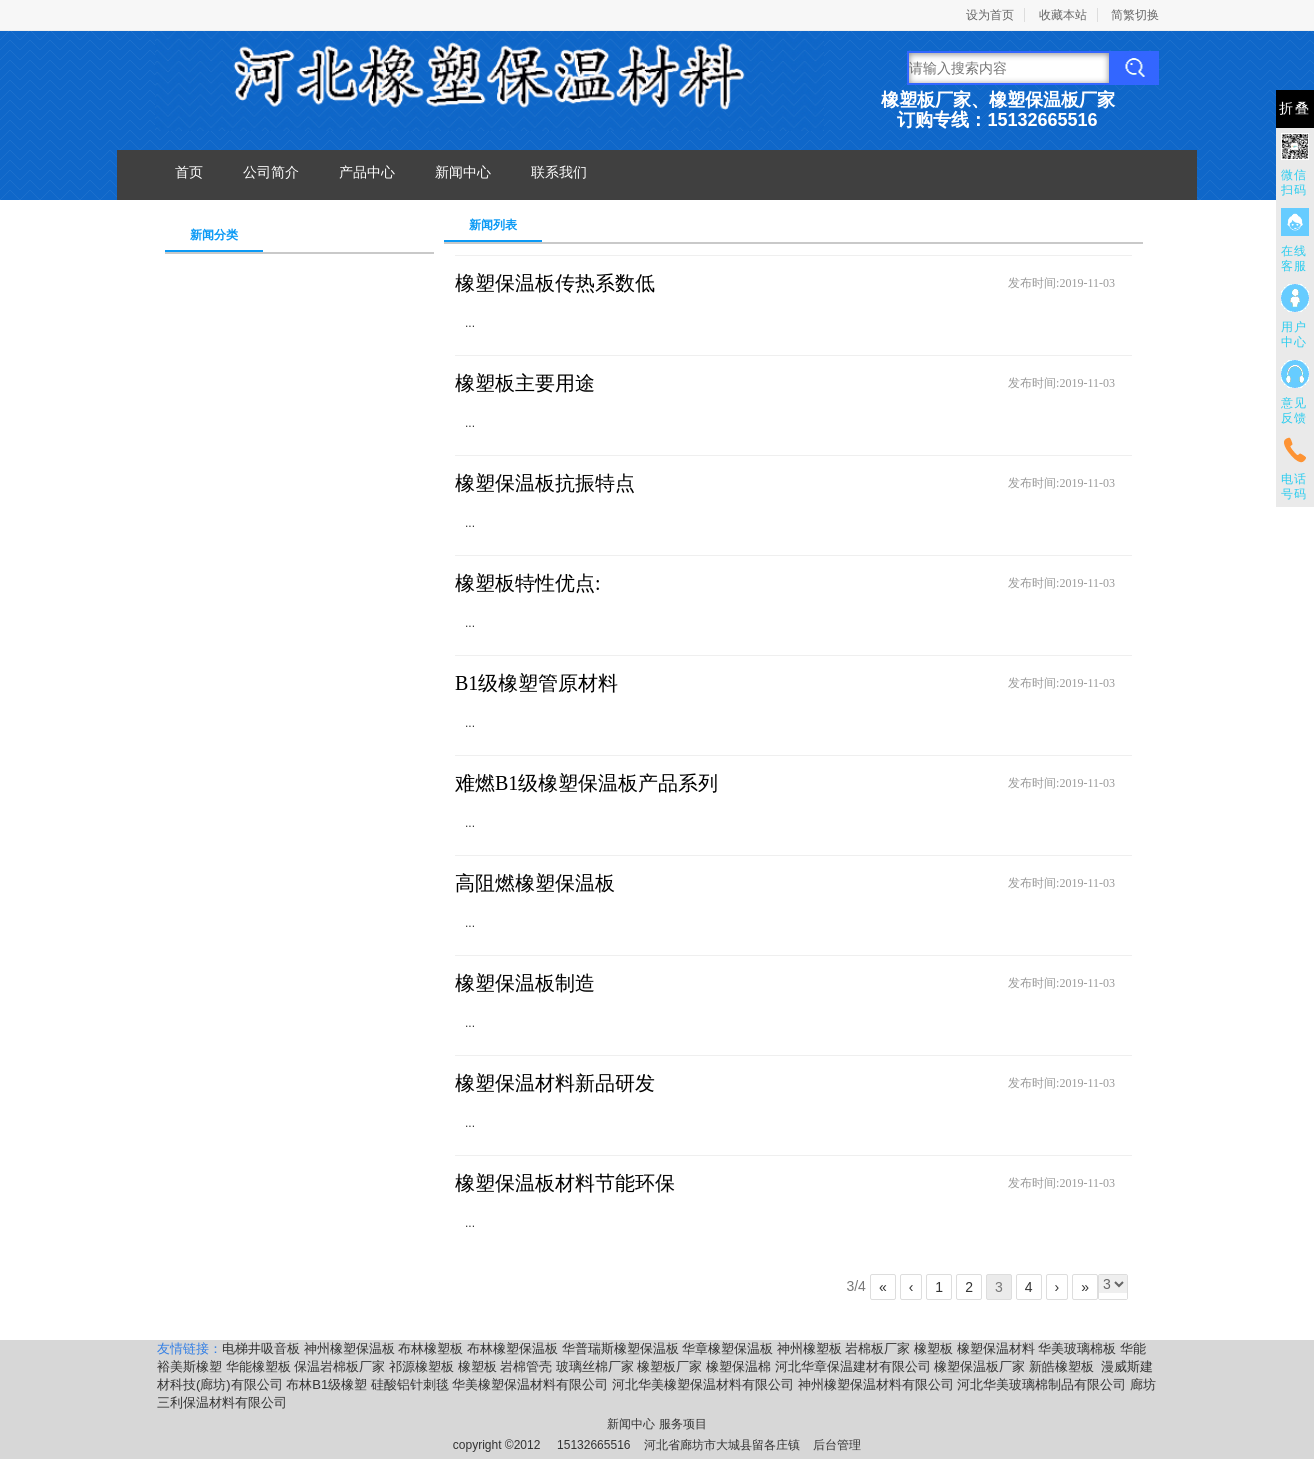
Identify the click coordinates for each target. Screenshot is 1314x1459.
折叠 (1295, 108)
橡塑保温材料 (996, 1348)
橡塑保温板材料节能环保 (565, 1183)
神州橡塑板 (809, 1348)
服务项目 (683, 1424)
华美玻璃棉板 (1077, 1348)
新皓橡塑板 (1063, 1366)
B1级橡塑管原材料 (536, 683)
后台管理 (837, 1445)
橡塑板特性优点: (528, 583)
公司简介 (271, 172)
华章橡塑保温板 (727, 1348)
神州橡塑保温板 (349, 1348)
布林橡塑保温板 (512, 1348)
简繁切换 (1135, 15)
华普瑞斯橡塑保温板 (620, 1348)
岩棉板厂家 (877, 1348)
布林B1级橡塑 (326, 1384)
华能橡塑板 (258, 1366)
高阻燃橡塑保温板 (535, 883)
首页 (189, 172)
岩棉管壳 (526, 1366)
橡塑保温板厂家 (979, 1366)
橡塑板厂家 (669, 1366)
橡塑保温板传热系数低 (555, 283)
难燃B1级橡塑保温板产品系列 (586, 783)
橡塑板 (933, 1348)
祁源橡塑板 (421, 1366)
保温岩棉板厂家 (339, 1366)
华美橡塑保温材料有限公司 (530, 1384)
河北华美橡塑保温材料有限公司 (703, 1384)
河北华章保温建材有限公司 (853, 1366)
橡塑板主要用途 (525, 383)
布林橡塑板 (430, 1348)
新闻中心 (463, 172)
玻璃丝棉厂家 (595, 1366)
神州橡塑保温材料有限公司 (876, 1384)
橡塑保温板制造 (525, 983)
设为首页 (990, 15)
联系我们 (559, 172)
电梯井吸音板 (261, 1348)
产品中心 (367, 172)
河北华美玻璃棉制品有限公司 (1041, 1384)
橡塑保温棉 (738, 1366)
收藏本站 (1063, 15)
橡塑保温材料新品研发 (555, 1083)
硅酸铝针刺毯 (410, 1384)
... (470, 323)
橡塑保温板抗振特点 (545, 483)
